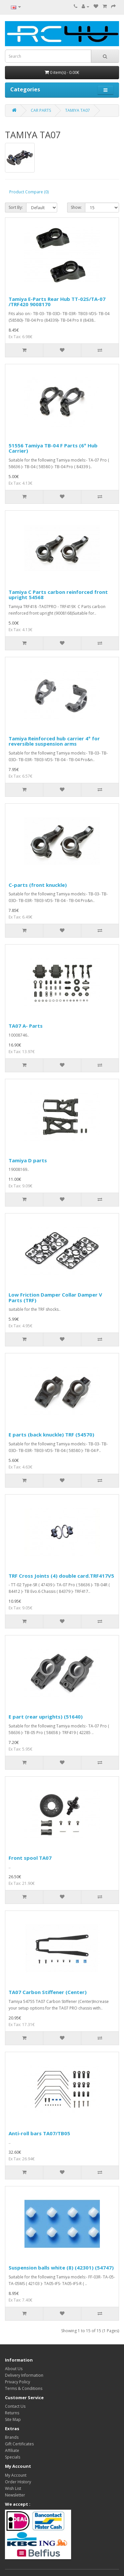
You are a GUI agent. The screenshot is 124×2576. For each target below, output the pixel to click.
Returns (12, 2413)
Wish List (13, 2488)
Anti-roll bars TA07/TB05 (39, 2133)
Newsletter (15, 2495)
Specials (12, 2457)
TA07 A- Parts (26, 1025)
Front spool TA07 (30, 1857)
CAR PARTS (41, 110)
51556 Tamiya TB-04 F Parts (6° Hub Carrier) (53, 448)
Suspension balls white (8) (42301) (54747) (61, 2267)
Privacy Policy (17, 2382)
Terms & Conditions (23, 2388)
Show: (76, 207)
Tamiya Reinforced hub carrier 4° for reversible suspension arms (54, 741)
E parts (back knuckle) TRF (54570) (51, 1434)
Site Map (13, 2419)
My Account (15, 2475)
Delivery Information (24, 2375)
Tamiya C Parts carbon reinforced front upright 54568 (58, 595)
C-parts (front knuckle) (38, 885)
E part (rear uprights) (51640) (46, 1716)
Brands (12, 2437)
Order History (18, 2482)
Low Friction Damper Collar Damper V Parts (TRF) (55, 1297)
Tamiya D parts (28, 1160)
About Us (13, 2368)
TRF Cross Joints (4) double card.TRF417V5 (61, 1575)
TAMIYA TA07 (77, 110)
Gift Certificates (19, 2444)
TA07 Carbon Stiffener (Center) (48, 1992)
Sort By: (16, 207)
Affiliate (12, 2450)
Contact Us (15, 2406)
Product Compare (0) (29, 192)
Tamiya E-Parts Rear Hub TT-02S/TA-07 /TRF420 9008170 (57, 302)
